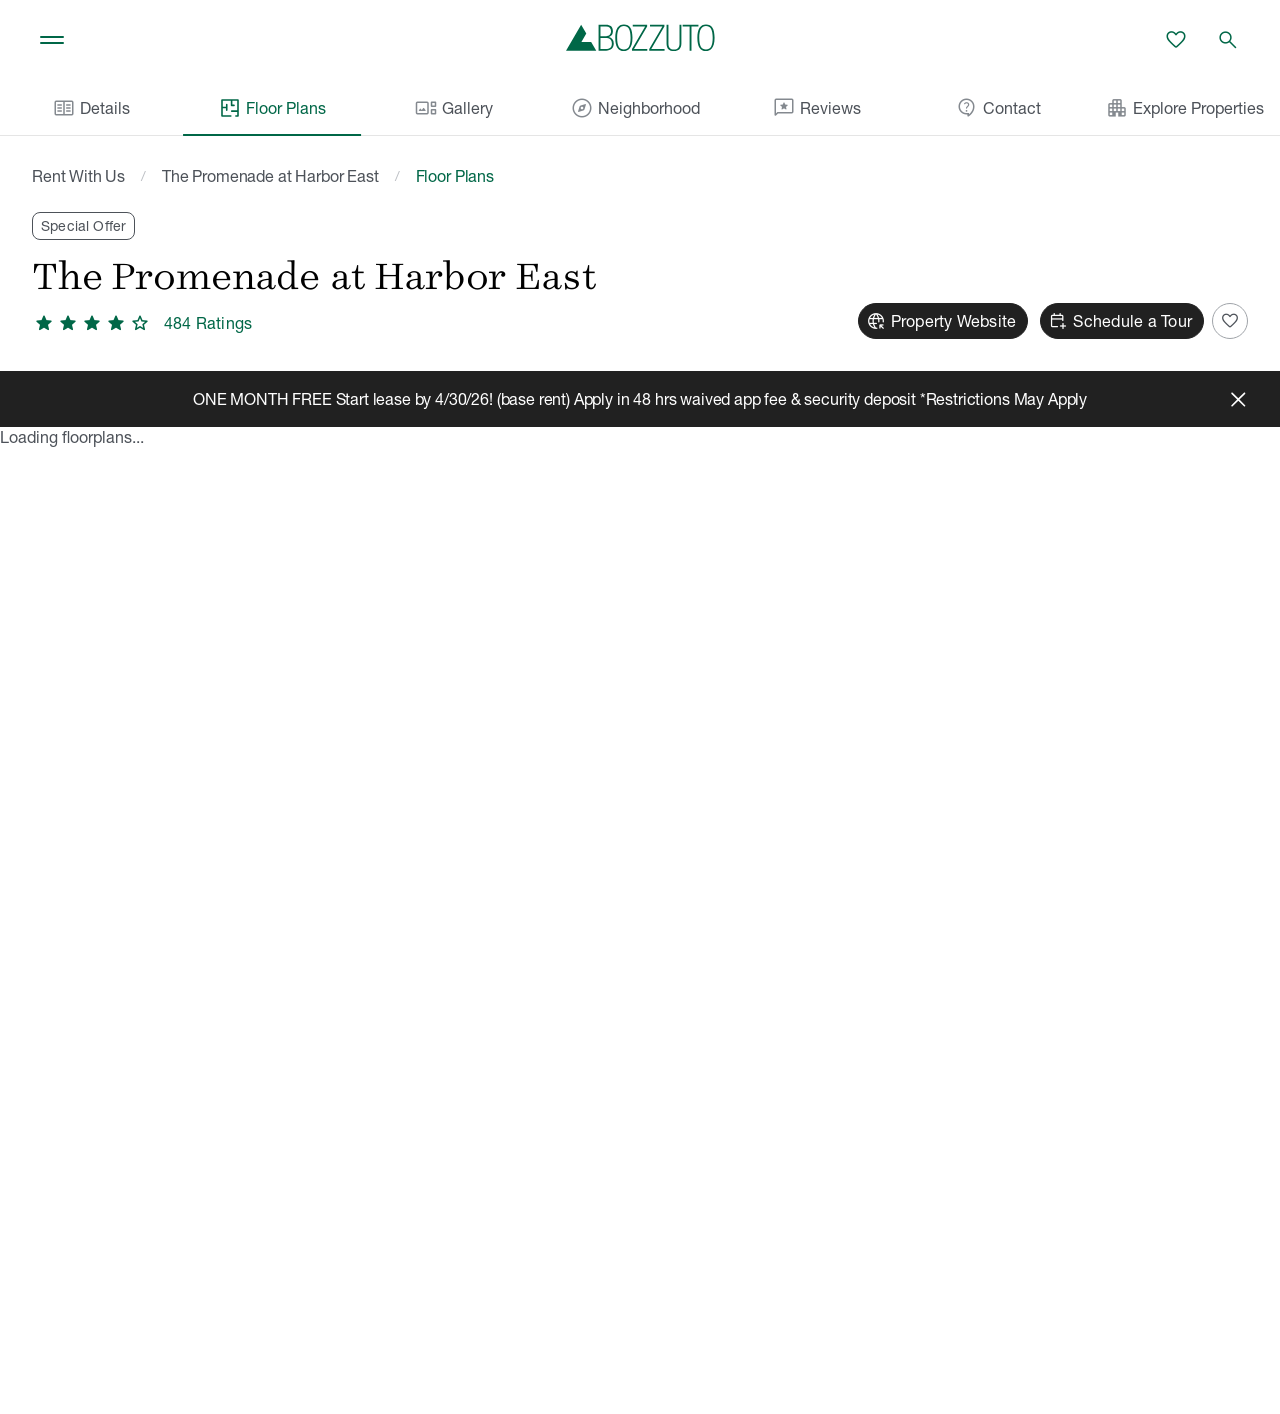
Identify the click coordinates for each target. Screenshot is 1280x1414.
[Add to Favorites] (1230, 321)
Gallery (453, 108)
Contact (998, 108)
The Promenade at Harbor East (270, 176)
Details (91, 108)
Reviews (816, 108)
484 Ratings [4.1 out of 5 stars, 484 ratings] (208, 323)
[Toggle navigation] (52, 40)
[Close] (1238, 399)
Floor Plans (272, 108)
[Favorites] (1176, 40)
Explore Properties (1184, 108)
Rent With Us (78, 176)
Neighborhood (635, 108)
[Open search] (1228, 40)
